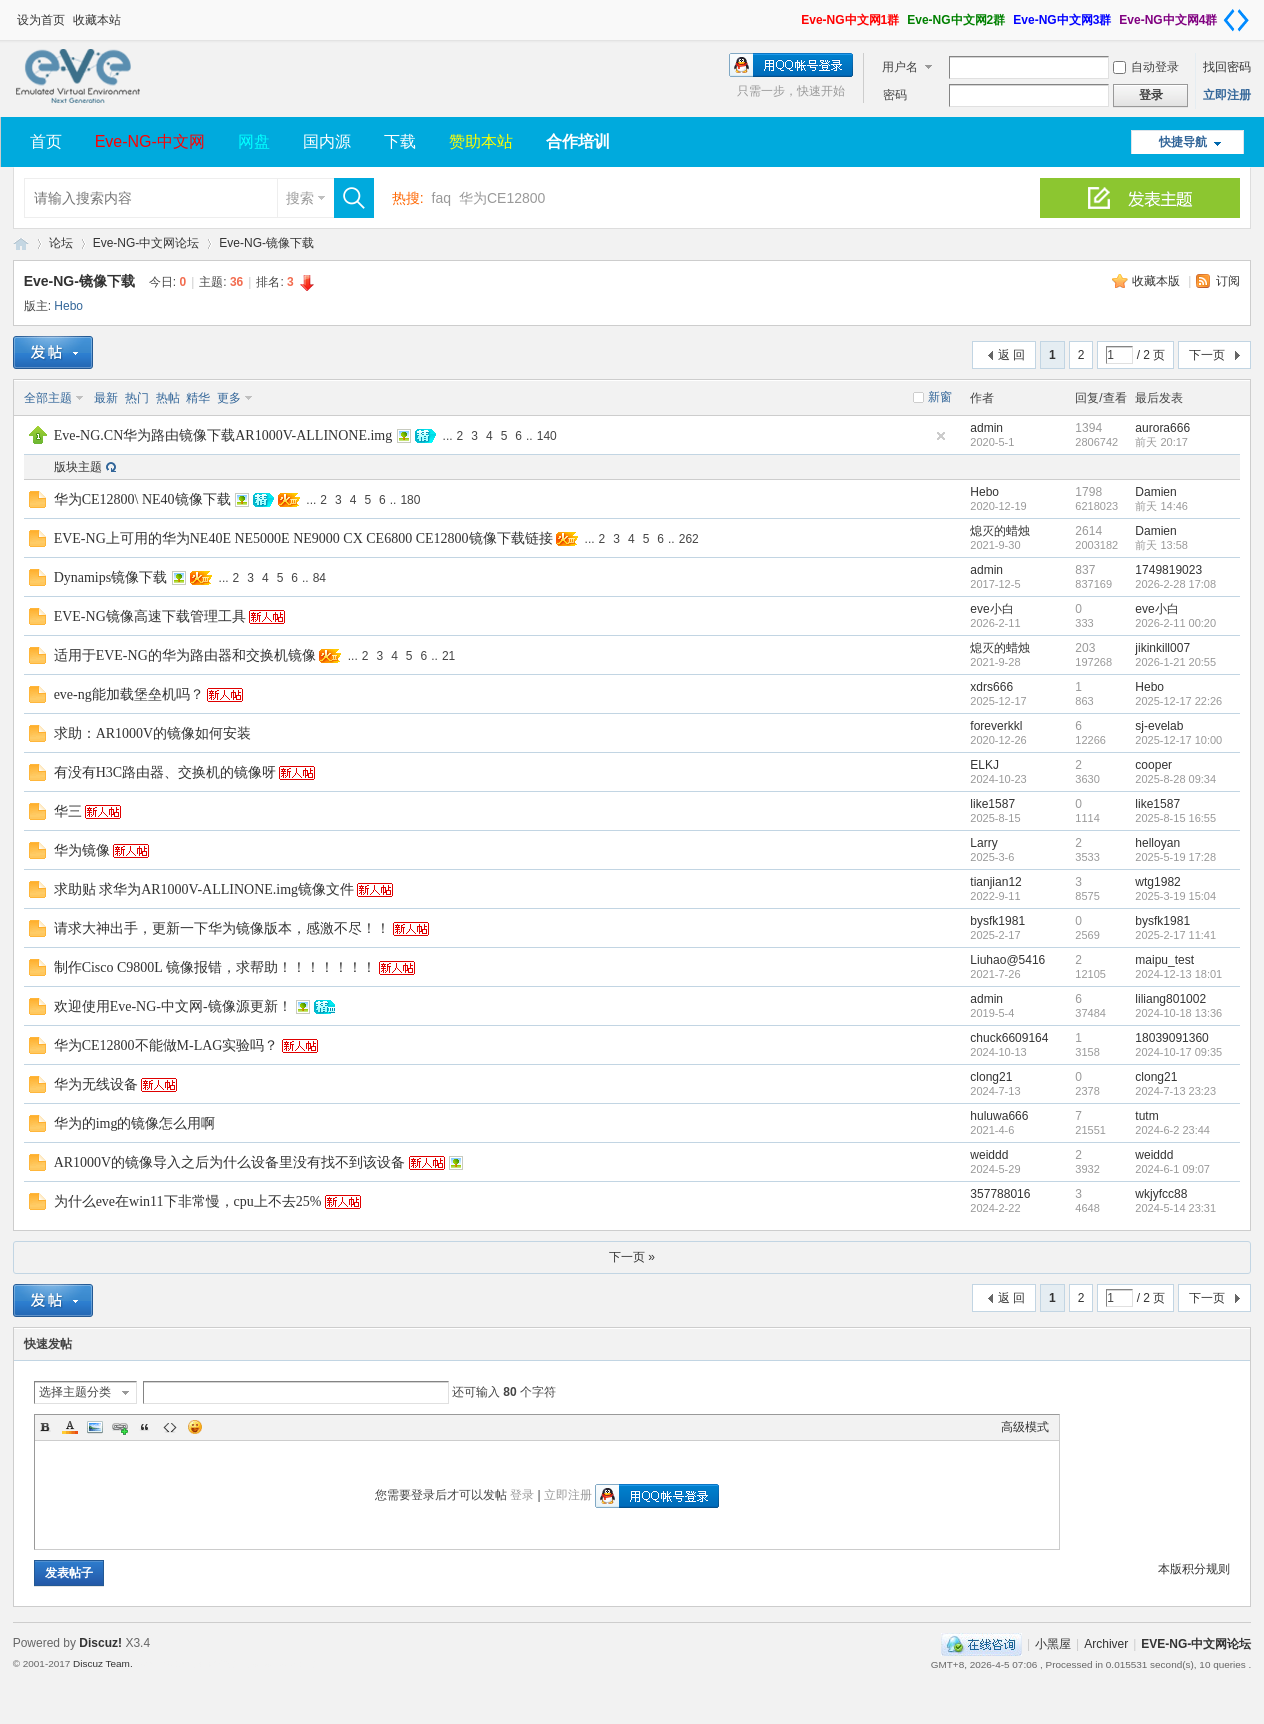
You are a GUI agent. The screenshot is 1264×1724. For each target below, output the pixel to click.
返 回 (1011, 355)
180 (410, 500)
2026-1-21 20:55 (1175, 662)
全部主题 (48, 398)
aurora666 (1162, 428)
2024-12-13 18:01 (1178, 974)
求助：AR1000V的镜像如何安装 (153, 733)
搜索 (300, 198)
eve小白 (991, 609)
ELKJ (984, 765)
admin (986, 428)
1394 (1088, 428)
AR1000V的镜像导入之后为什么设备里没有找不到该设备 (230, 1162)
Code (170, 1427)
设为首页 (41, 20)
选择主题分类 (75, 1392)
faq (441, 198)
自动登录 (1146, 67)
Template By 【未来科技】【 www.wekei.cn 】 (228, 1664)
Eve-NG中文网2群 (956, 20)
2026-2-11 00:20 (1175, 623)
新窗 (940, 397)
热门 (137, 398)
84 (319, 578)
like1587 (992, 804)
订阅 (1228, 281)
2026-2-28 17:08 (1175, 584)
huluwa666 (999, 1116)
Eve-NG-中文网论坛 (146, 243)
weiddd (989, 1155)
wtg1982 (1157, 882)
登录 (522, 1495)
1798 (1088, 492)
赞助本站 (481, 141)
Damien (1155, 492)
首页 (46, 141)
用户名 (900, 67)
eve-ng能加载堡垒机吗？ (129, 694)
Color (70, 1427)
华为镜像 (82, 850)
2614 (1088, 531)
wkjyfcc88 (1161, 1194)
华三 (68, 811)
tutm (1146, 1116)
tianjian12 (995, 882)
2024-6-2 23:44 (1172, 1130)
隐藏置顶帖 (941, 436)
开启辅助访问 (792, 14)
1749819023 (1168, 570)
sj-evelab (1159, 726)
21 (448, 656)
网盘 (254, 141)
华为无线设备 (96, 1084)
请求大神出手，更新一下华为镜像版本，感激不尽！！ (222, 928)
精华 (198, 398)
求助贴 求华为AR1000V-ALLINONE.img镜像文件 (204, 889)
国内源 (327, 141)
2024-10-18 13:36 (1178, 1013)
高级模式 (1025, 1427)
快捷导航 (1183, 142)
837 (1085, 570)
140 (547, 436)
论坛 (61, 243)
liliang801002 (1170, 999)
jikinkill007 (1162, 648)
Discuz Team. (103, 1663)
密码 (895, 95)
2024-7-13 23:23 (1175, 1091)
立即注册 (1227, 95)
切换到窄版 (1236, 20)
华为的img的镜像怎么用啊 (135, 1123)
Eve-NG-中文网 (150, 141)
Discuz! (100, 1643)
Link (120, 1427)
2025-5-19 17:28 (1175, 857)
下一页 (1207, 355)
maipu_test (1164, 960)
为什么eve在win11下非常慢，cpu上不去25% (188, 1201)
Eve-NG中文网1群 (850, 20)
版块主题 (78, 467)
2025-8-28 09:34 (1175, 779)
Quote (145, 1427)
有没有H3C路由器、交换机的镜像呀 (165, 772)
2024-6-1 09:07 (1172, 1169)
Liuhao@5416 (1007, 960)
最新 (106, 398)
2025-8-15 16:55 (1175, 818)
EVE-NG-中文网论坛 (21, 243)
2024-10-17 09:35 (1178, 1052)
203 (1085, 648)
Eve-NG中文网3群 (1062, 20)
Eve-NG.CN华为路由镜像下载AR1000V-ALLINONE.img (223, 435)
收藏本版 (1157, 281)
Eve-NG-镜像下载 (266, 243)
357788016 (1000, 1194)
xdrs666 (991, 687)
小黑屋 (1053, 1644)
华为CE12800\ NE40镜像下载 (142, 499)
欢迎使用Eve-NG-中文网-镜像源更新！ (173, 1006)
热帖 (168, 398)
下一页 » (632, 1257)
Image (95, 1427)
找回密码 (1227, 67)
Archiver (1106, 1644)
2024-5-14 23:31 (1175, 1208)
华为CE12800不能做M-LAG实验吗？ (166, 1045)
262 (689, 539)
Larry (983, 843)
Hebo (68, 306)
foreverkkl (996, 726)
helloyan (1157, 843)
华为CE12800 (502, 198)
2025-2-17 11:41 (1175, 935)
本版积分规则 (1194, 1569)
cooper (1153, 765)
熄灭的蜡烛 (1000, 531)
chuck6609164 (1009, 1038)
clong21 (991, 1077)
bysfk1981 (997, 921)
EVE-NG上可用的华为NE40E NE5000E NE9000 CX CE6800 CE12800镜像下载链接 (303, 538)
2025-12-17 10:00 (1178, 740)
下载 (400, 141)
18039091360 (1171, 1038)
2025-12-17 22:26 (1178, 701)
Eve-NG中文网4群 (1168, 20)
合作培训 (578, 141)
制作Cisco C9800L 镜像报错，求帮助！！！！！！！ (215, 967)
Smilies (195, 1427)
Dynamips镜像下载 (111, 577)
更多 (229, 398)
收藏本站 (97, 20)
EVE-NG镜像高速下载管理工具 (150, 616)
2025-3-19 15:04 (1175, 896)
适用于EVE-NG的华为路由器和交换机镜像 (185, 655)
